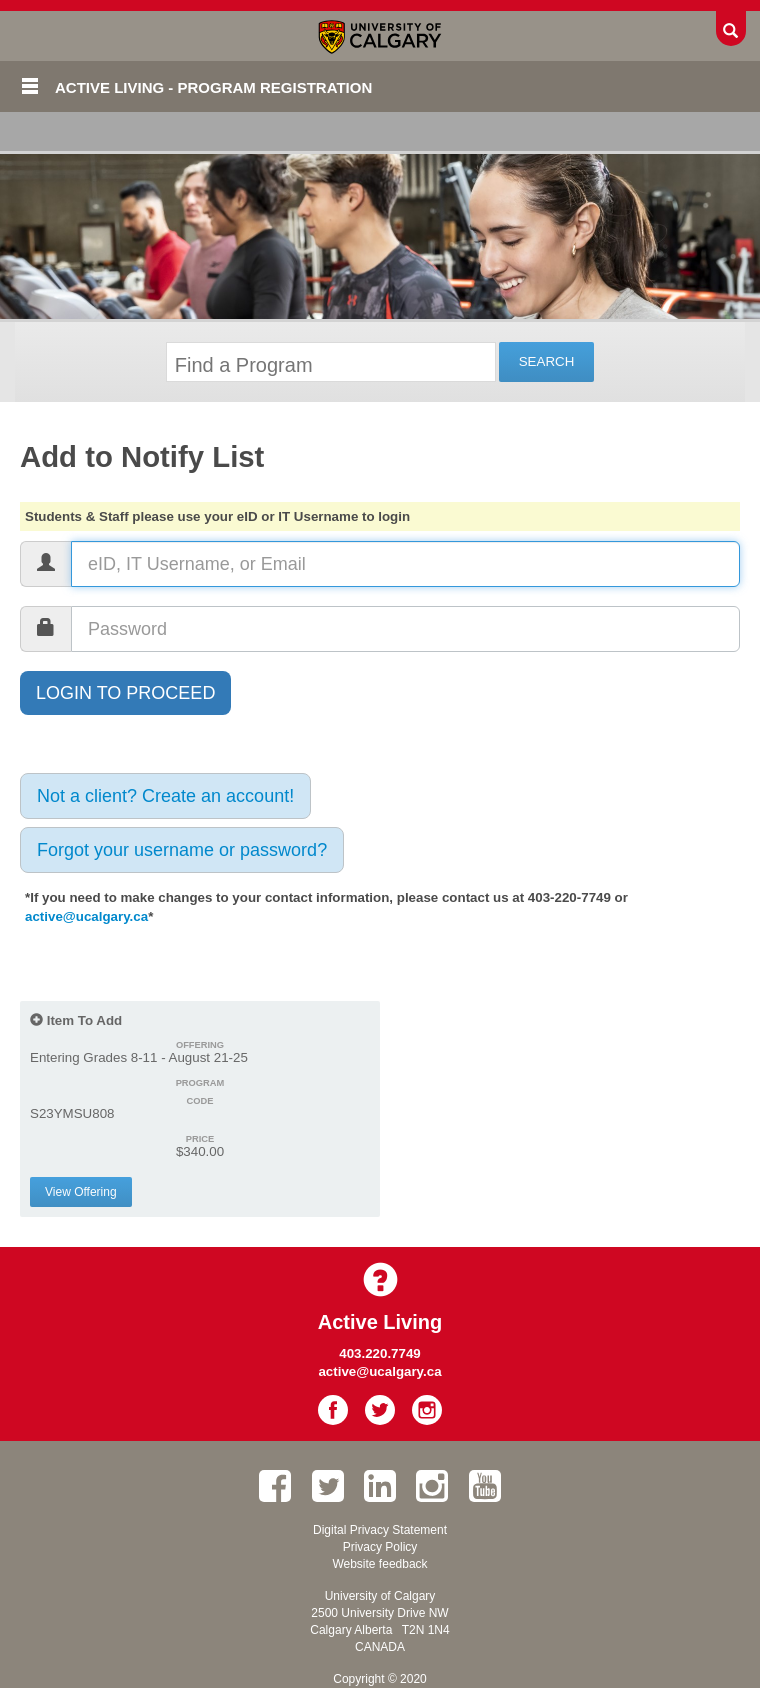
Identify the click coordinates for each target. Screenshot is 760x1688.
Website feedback (379, 1564)
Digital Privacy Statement (380, 1530)
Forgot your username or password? (182, 850)
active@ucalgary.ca (86, 916)
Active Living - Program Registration (213, 87)
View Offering (81, 1192)
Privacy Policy (380, 1547)
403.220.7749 (380, 1353)
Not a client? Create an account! (165, 796)
